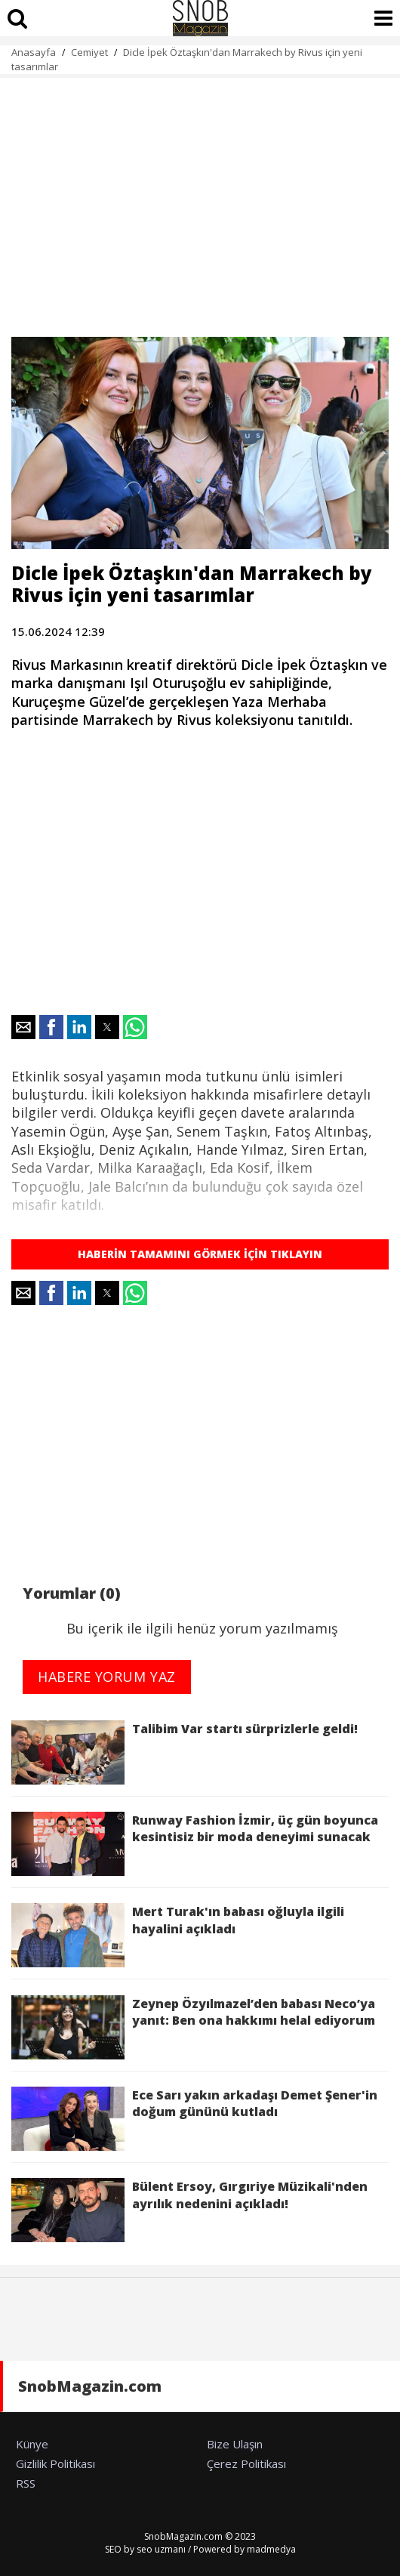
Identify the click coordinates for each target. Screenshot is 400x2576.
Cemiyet (89, 52)
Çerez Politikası (246, 2463)
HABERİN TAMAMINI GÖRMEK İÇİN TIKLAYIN (200, 1254)
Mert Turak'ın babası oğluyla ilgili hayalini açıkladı (177, 1935)
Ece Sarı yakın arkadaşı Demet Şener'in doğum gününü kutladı (194, 2119)
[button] (23, 1027)
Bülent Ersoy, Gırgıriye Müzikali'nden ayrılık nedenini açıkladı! (189, 2210)
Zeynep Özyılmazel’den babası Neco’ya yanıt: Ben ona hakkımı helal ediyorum (193, 2027)
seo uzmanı (161, 2549)
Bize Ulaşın (235, 2443)
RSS (25, 2483)
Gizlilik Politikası (55, 2463)
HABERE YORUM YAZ (107, 1676)
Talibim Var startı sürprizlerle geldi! (184, 1752)
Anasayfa (33, 52)
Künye (32, 2443)
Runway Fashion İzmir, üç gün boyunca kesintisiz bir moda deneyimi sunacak (194, 1844)
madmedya (271, 2549)
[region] (200, 198)
